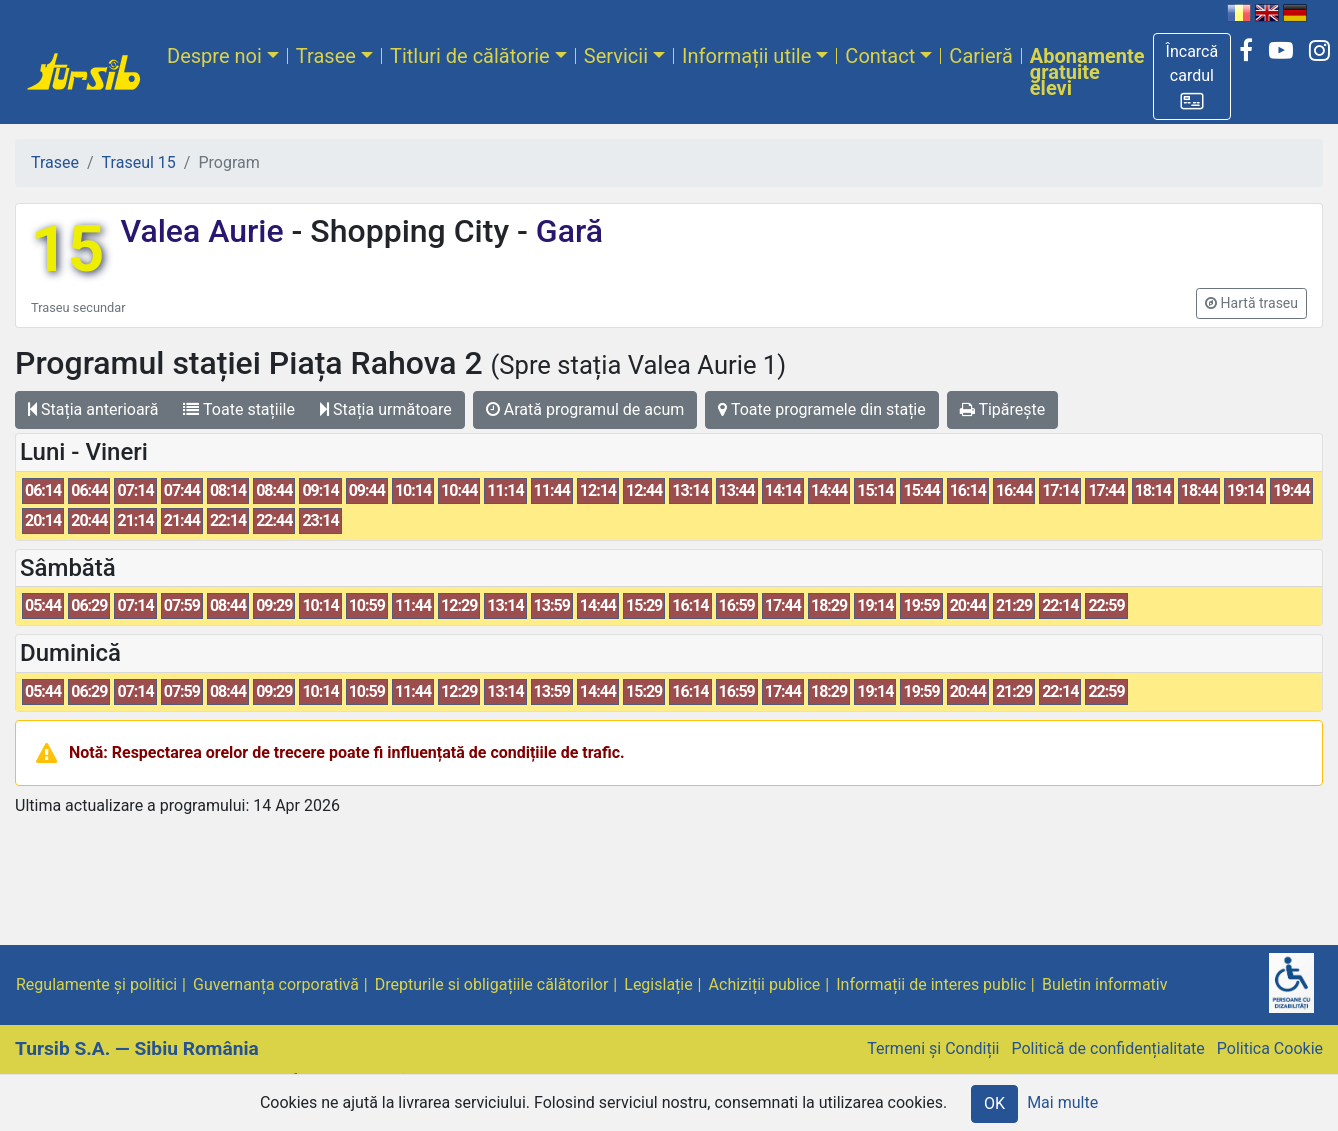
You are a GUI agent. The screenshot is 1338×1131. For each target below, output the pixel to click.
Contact (880, 56)
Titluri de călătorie (470, 56)
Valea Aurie (205, 231)
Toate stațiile (239, 409)
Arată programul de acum (585, 409)
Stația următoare (386, 409)
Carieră (980, 56)
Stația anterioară (93, 409)
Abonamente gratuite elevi (1087, 72)
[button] (1192, 76)
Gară (565, 231)
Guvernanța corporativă (276, 984)
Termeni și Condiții (933, 1048)
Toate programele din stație (822, 409)
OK (994, 1103)
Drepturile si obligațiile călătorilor (492, 984)
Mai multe (1062, 1102)
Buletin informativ (1105, 984)
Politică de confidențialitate (1107, 1048)
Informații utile (746, 56)
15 (67, 249)
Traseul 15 (139, 162)
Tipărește (1003, 409)
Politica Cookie (1270, 1048)
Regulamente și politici (96, 984)
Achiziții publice (765, 984)
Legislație (658, 984)
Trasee (326, 56)
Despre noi (214, 56)
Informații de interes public (931, 984)
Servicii (616, 56)
